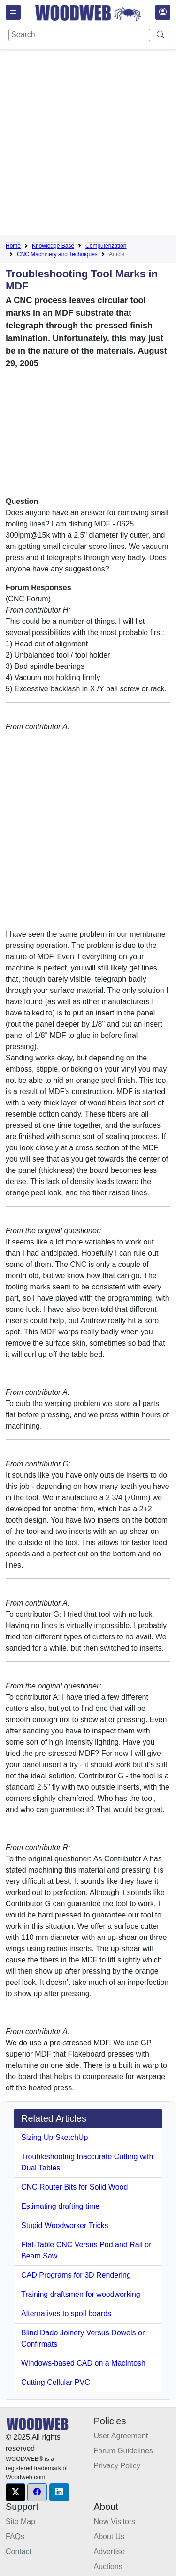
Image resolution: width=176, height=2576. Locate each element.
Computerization (105, 246)
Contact (18, 2551)
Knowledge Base (53, 246)
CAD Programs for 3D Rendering (76, 2275)
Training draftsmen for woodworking (80, 2294)
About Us (109, 2536)
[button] (15, 2492)
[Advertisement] (88, 143)
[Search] (79, 35)
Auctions (108, 2566)
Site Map (20, 2521)
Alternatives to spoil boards (66, 2313)
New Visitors (115, 2521)
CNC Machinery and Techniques (57, 254)
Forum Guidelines (123, 2451)
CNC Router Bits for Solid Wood (74, 2187)
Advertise (109, 2551)
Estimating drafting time (60, 2206)
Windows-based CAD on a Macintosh (83, 2363)
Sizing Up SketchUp (54, 2137)
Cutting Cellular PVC (55, 2382)
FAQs (15, 2536)
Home (13, 246)
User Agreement (121, 2436)
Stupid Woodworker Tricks (64, 2225)
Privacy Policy (117, 2466)
